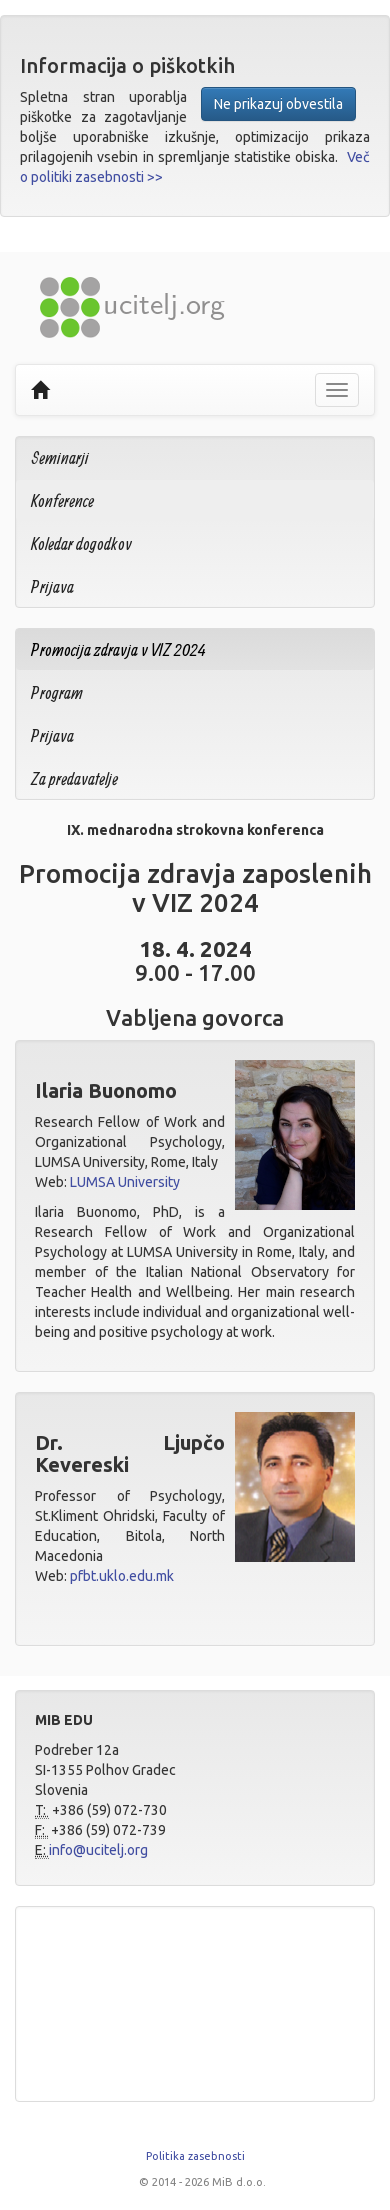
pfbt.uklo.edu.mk (122, 1576)
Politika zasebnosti (195, 2156)
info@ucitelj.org (98, 1850)
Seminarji (60, 457)
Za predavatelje (74, 778)
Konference (62, 500)
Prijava (52, 586)
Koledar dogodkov (81, 543)
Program (57, 692)
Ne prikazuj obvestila (278, 104)
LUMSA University (125, 1182)
